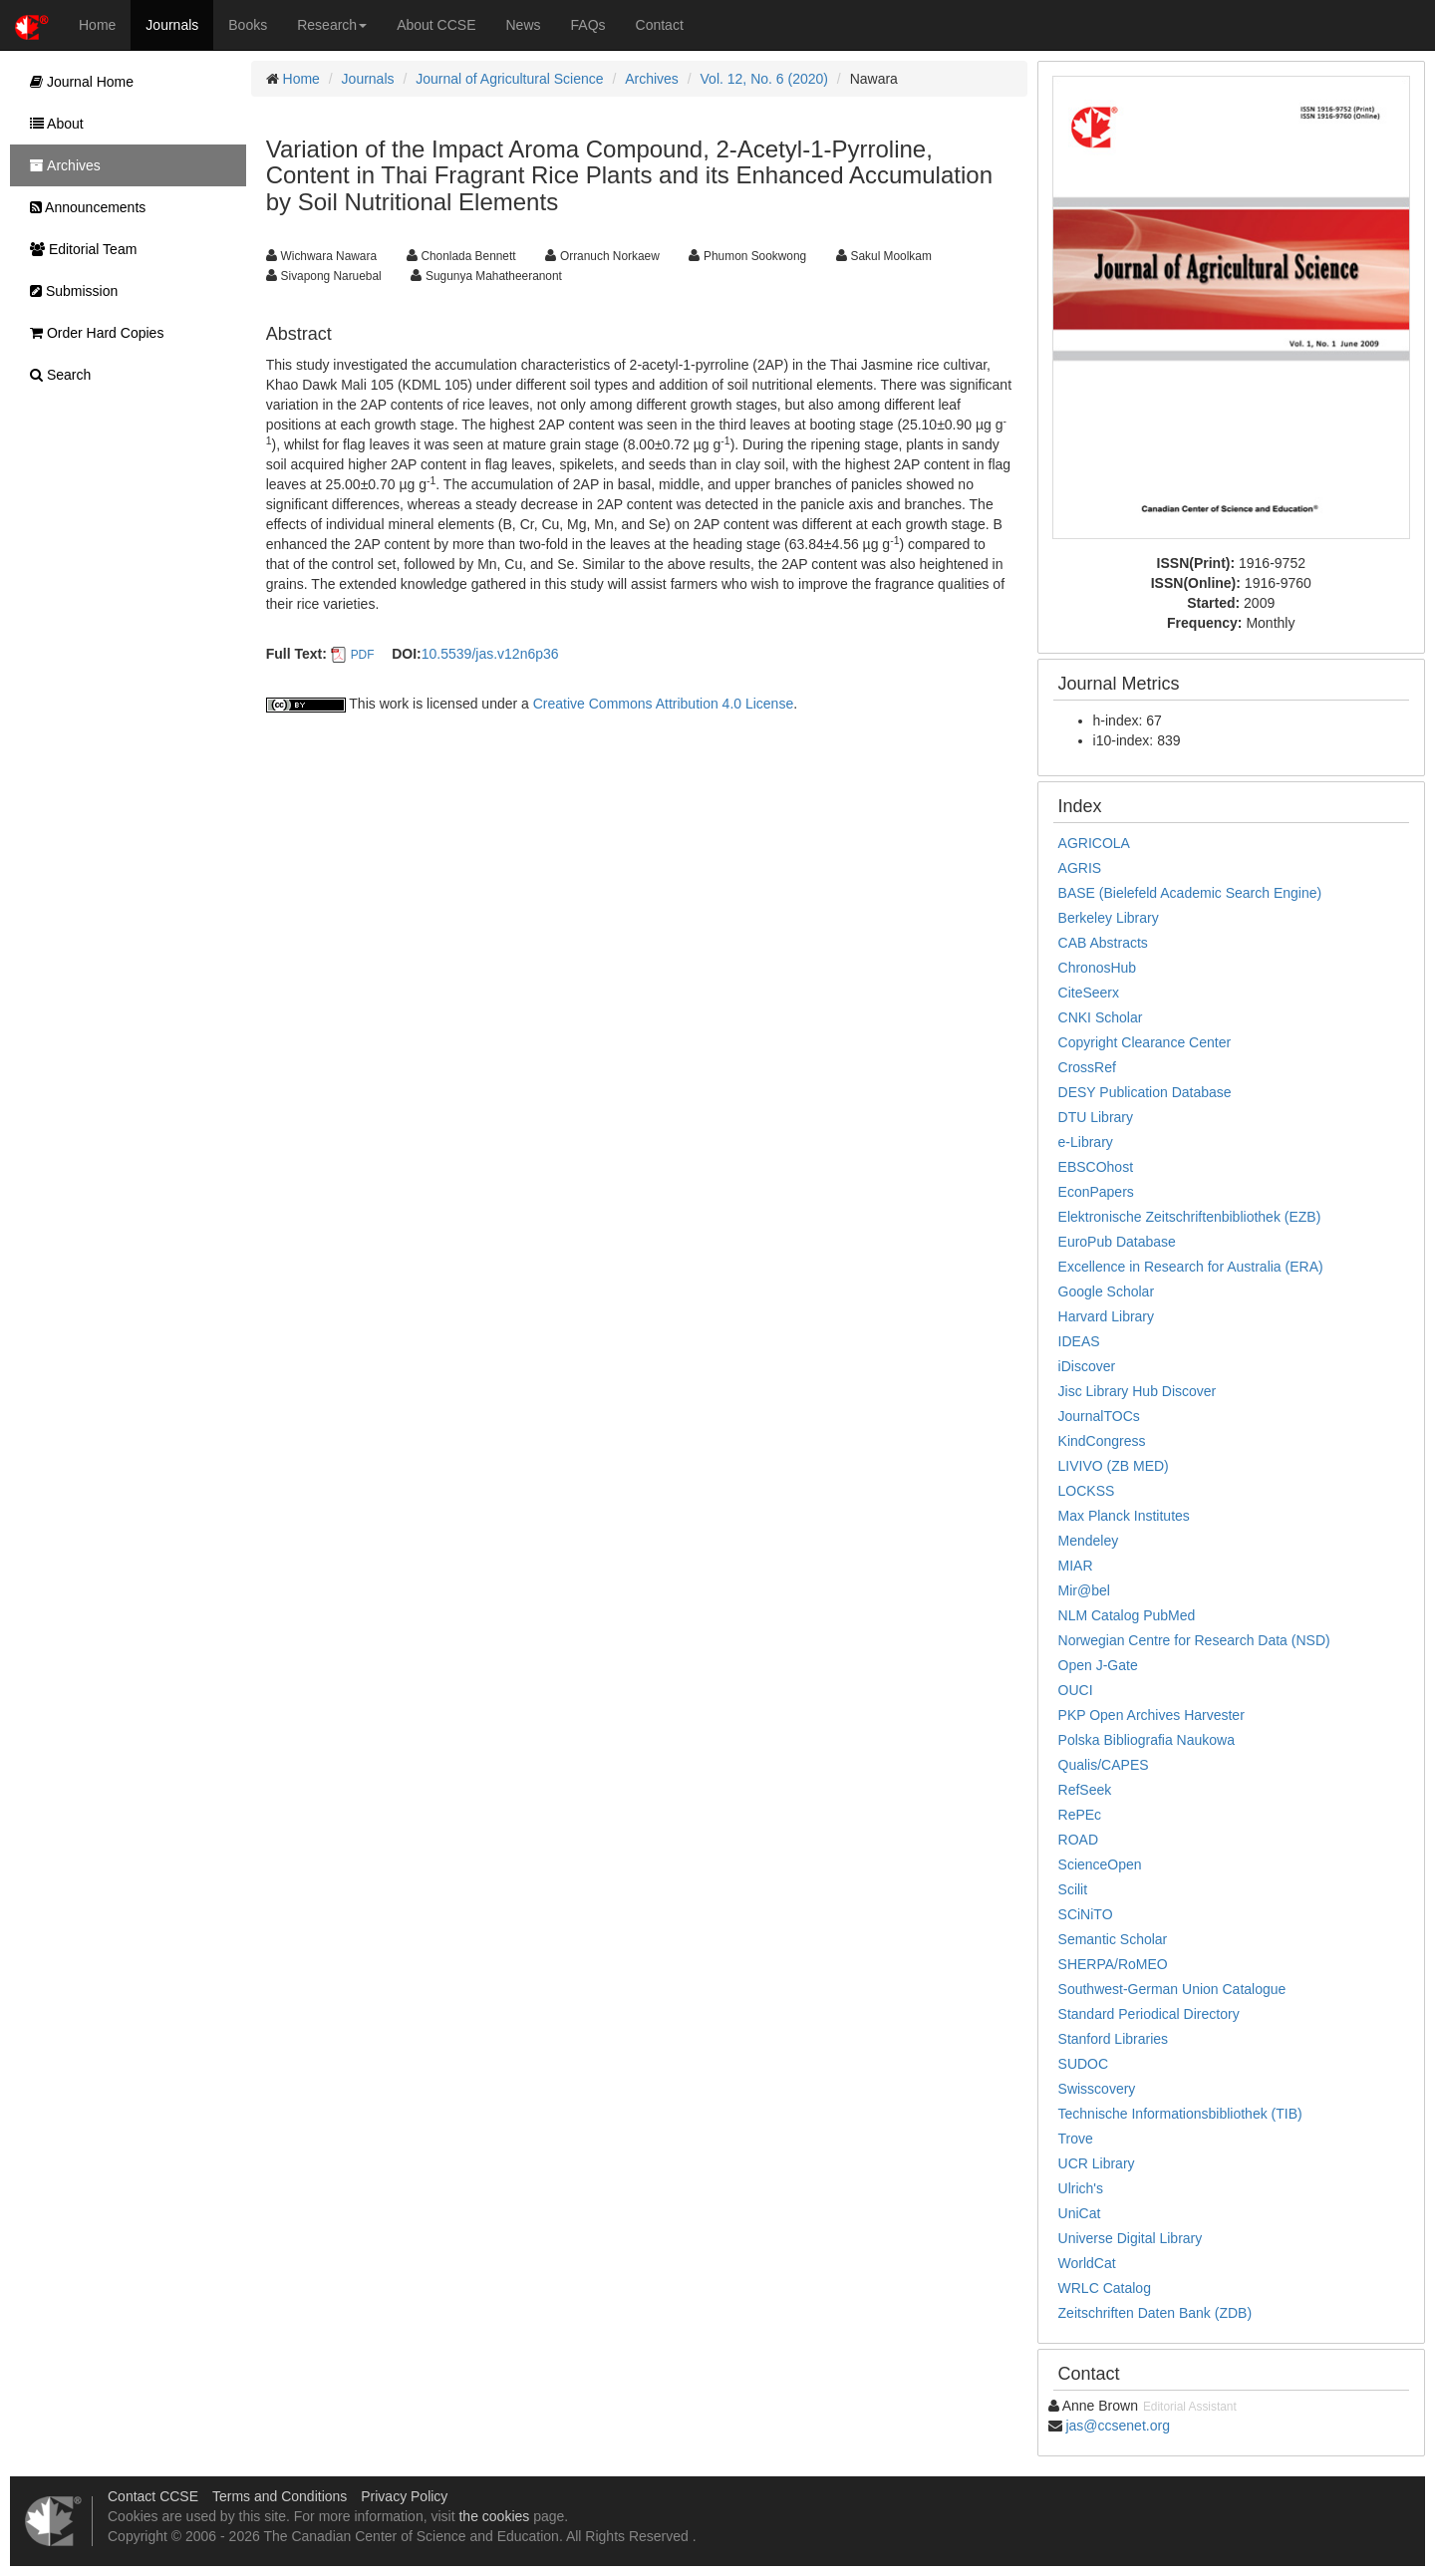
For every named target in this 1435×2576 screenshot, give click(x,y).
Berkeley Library (1108, 918)
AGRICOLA (1094, 843)
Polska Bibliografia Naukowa (1146, 1740)
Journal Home (77, 82)
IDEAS (1079, 1341)
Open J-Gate (1098, 1665)
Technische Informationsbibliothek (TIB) (1180, 2114)
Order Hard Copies (91, 333)
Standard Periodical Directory (1149, 2014)
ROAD (1078, 1840)
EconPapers (1096, 1192)
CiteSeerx (1088, 993)
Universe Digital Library (1130, 2238)
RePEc (1080, 1815)
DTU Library (1095, 1117)
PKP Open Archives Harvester (1151, 1715)
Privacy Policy (404, 2496)
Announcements (82, 207)
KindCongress (1102, 1441)
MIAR (1075, 1566)
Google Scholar (1106, 1291)
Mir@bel (1084, 1590)
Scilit (1073, 1889)
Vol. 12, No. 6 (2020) (764, 79)
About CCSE (436, 25)
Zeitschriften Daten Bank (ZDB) (1155, 2313)
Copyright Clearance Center (1145, 1042)
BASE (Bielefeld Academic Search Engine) (1190, 893)
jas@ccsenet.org (1117, 2425)
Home (97, 25)
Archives (652, 79)
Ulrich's (1080, 2188)
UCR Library (1096, 2163)
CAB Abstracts (1103, 943)
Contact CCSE (153, 2496)
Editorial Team (78, 249)
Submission (69, 291)
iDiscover (1087, 1366)
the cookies (493, 2516)
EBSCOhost (1095, 1167)
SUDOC (1083, 2064)
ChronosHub (1097, 968)
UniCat (1079, 2213)
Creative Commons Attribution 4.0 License (663, 704)
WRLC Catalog (1104, 2288)
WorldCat (1087, 2263)
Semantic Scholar (1113, 1939)
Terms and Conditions (279, 2496)
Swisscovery (1097, 2089)
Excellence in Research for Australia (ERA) (1190, 1267)
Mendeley (1088, 1541)
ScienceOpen (1100, 1864)
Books (247, 25)
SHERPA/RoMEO (1113, 1964)
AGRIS (1080, 868)
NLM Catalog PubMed (1127, 1615)
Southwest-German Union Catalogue (1172, 1989)
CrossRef (1087, 1067)
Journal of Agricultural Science (509, 79)
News (523, 25)
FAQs (588, 25)
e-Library (1085, 1142)
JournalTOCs (1099, 1416)
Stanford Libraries (1113, 2039)
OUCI (1075, 1690)
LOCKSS (1086, 1491)
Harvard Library (1106, 1316)
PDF (363, 655)
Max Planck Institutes (1124, 1516)
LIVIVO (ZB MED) (1113, 1466)
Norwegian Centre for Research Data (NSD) (1194, 1640)
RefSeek (1085, 1790)
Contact (660, 25)
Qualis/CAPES (1103, 1765)
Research (332, 25)
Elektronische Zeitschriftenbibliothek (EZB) (1189, 1217)
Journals (171, 25)
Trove (1075, 2139)
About (52, 124)
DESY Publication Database (1145, 1092)
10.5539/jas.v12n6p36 (490, 654)
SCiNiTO (1085, 1914)
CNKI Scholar (1100, 1017)
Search (55, 375)
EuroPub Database (1117, 1242)
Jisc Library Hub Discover (1137, 1391)
